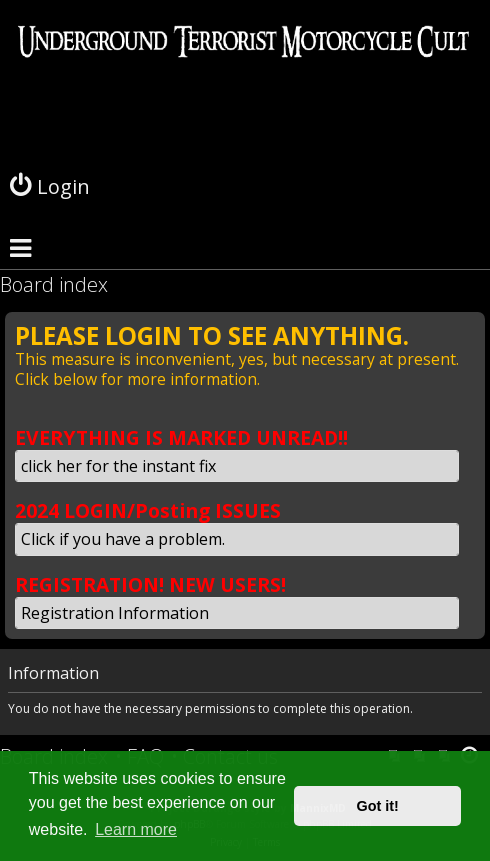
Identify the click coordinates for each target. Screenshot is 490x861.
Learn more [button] (136, 829)
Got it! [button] (378, 806)
